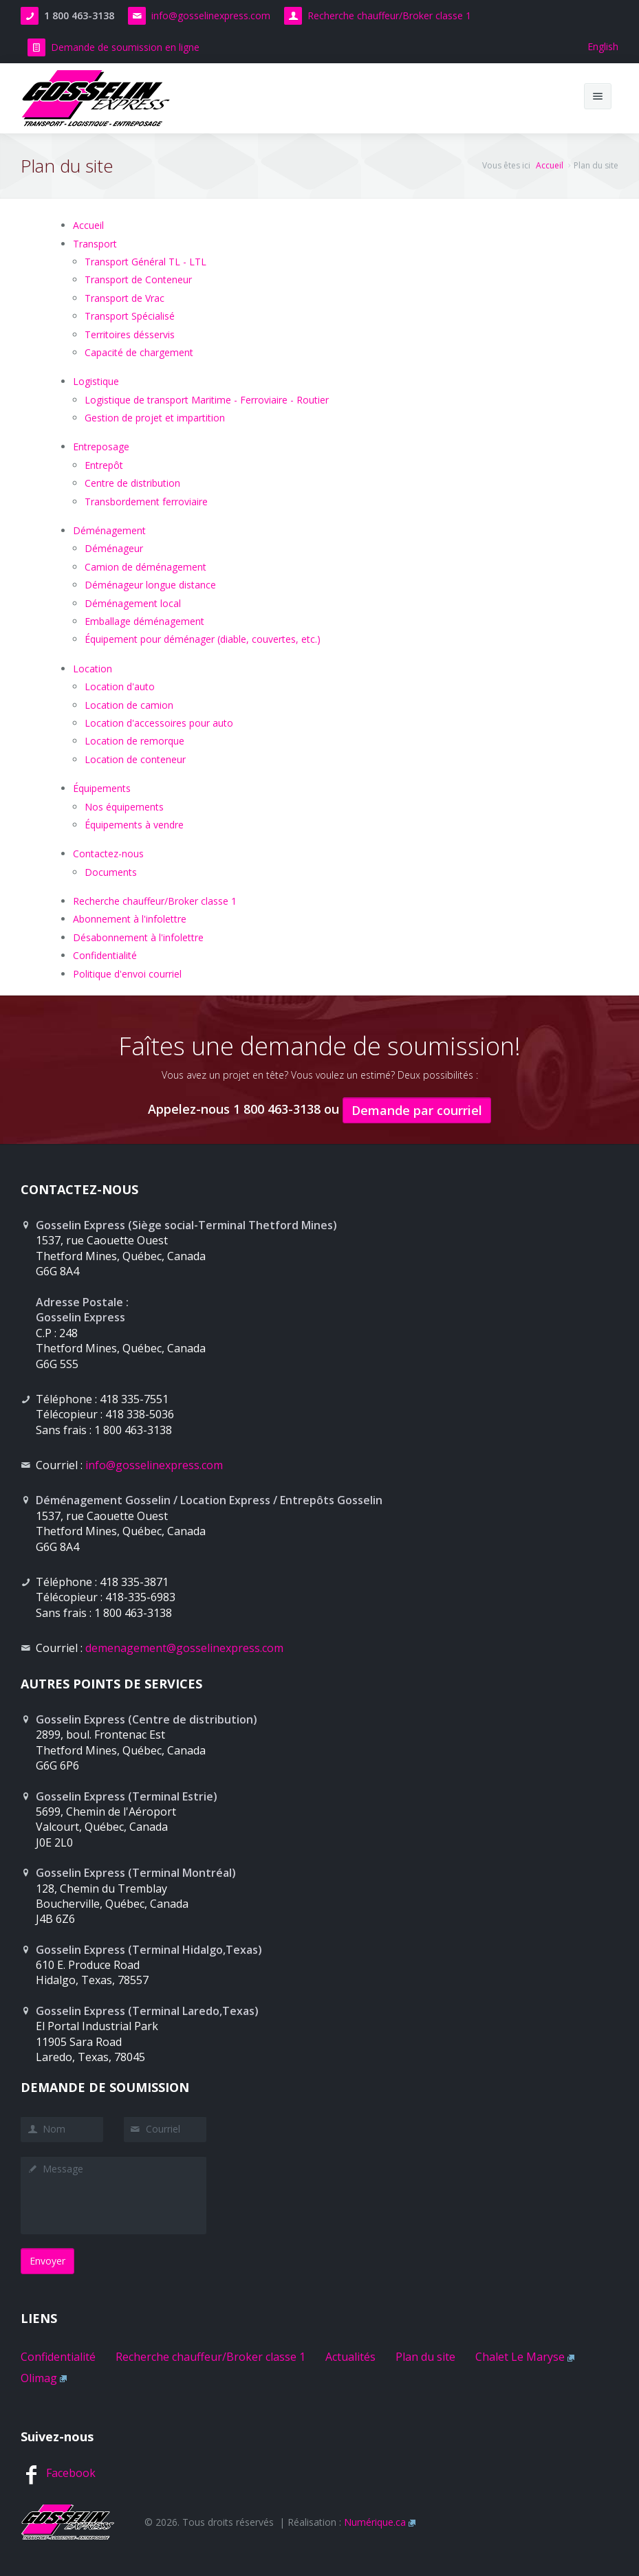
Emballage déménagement (144, 621)
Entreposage (101, 446)
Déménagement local (133, 603)
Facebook (71, 2472)
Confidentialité (105, 955)
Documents (111, 872)
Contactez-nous (108, 853)
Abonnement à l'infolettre (129, 918)
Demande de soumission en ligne (125, 47)
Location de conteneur (135, 759)
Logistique (96, 381)
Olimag (39, 2378)
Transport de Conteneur (138, 279)
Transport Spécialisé (130, 315)
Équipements (102, 788)
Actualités (350, 2356)
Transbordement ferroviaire (146, 501)
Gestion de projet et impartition (155, 417)
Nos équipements (124, 806)
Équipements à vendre (134, 824)
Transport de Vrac (124, 298)
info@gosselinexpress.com (210, 15)
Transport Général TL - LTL (145, 261)
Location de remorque (134, 740)
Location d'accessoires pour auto (159, 722)
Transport (95, 243)
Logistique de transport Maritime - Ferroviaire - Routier (207, 399)
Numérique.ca (375, 2522)
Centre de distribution (132, 482)
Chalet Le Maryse (520, 2356)
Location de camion (129, 705)
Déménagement (109, 530)
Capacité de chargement (139, 352)
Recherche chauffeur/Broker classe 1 (389, 15)
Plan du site (425, 2356)
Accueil (549, 165)
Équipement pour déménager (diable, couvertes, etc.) (203, 639)
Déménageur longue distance (150, 584)
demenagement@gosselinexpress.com (184, 1647)
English (602, 46)
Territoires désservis (130, 334)
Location (92, 668)
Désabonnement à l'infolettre (138, 937)
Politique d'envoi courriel (127, 973)
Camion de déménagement (145, 566)
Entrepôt (104, 465)
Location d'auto (120, 686)
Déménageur (114, 548)
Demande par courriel (416, 1110)
